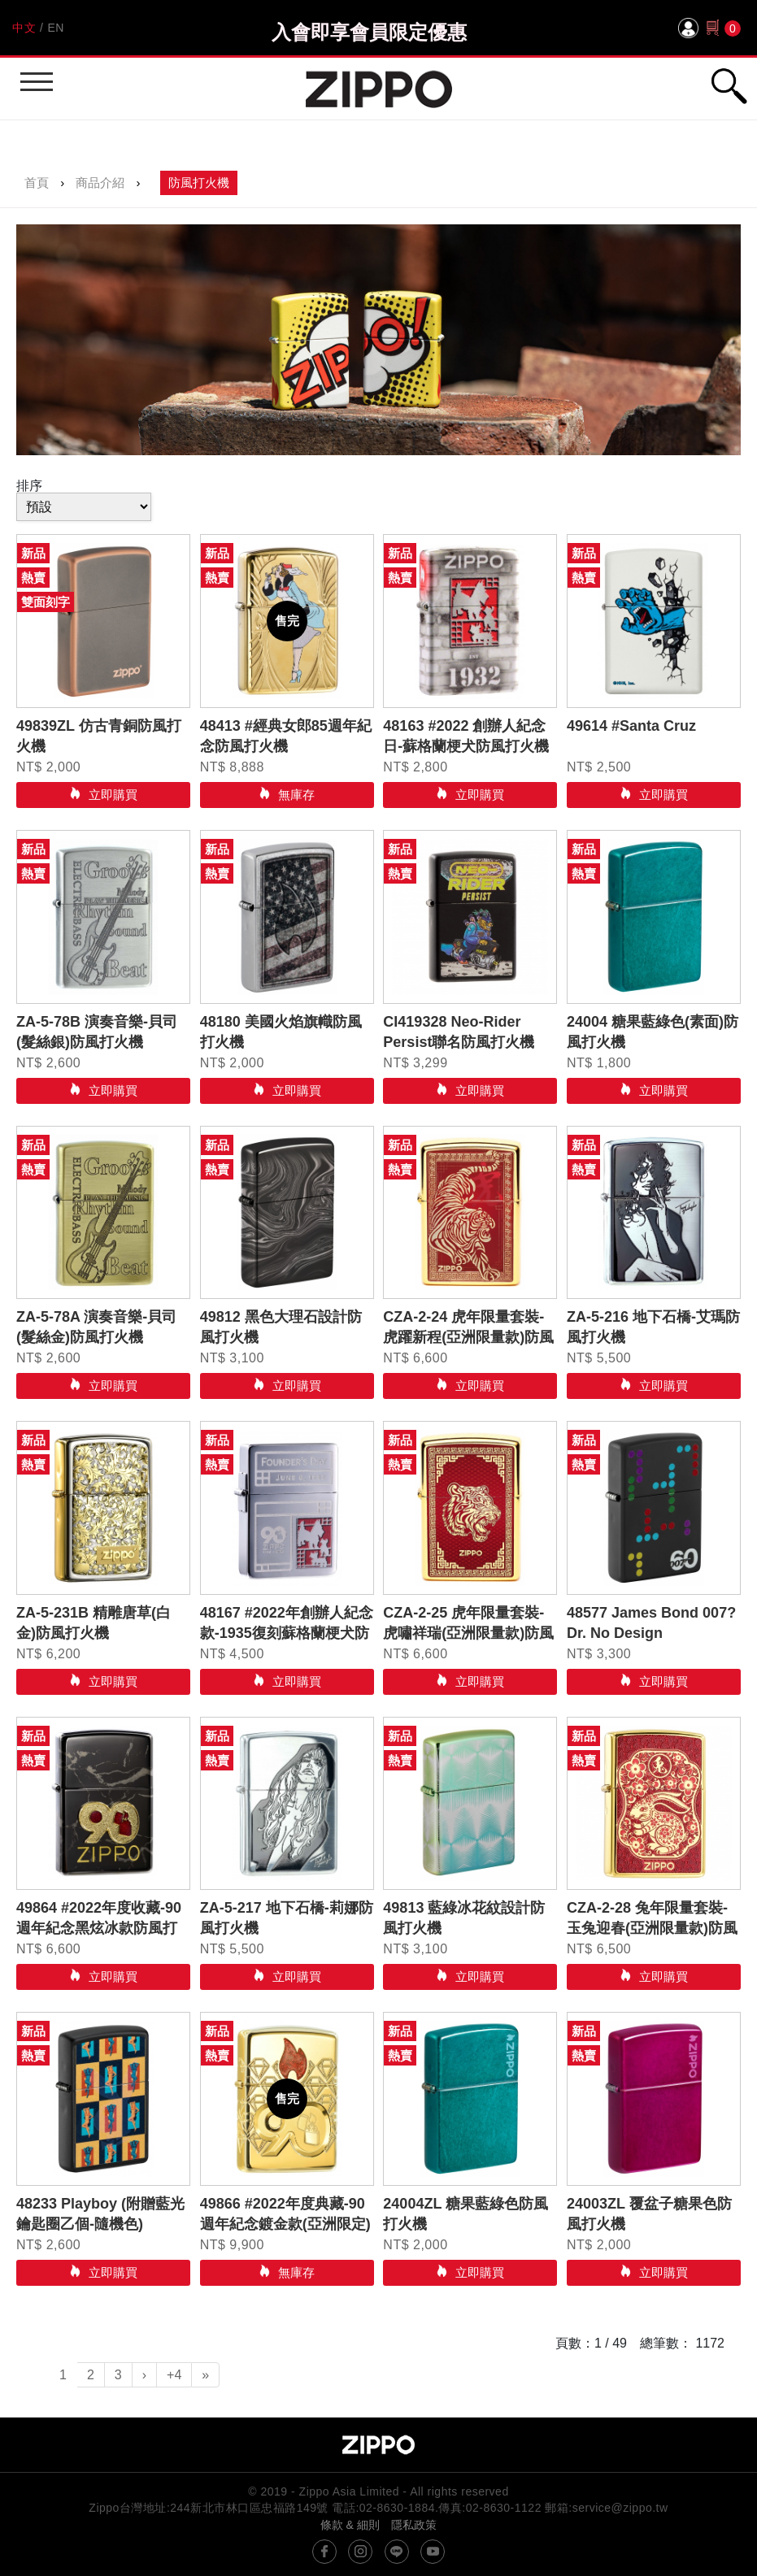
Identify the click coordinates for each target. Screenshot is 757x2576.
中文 (24, 27)
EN (55, 27)
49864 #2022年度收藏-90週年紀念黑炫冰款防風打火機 (98, 1928)
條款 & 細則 (350, 2524)
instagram (360, 2551)
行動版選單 (34, 74)
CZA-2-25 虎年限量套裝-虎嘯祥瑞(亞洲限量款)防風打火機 (468, 1633)
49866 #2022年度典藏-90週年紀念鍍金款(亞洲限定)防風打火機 (285, 2224)
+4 (174, 2375)
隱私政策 (414, 2524)
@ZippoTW (324, 2551)
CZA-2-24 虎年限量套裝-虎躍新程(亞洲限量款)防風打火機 (468, 1337)
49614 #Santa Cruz (631, 726)
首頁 (36, 182)
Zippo (379, 88)
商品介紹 (100, 182)
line (397, 2551)
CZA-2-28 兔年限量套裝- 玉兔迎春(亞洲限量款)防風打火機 (652, 1928)
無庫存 (295, 794)
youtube (432, 2551)
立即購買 (111, 794)
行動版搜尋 (728, 86)
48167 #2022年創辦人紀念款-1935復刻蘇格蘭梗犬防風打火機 (286, 1633)
